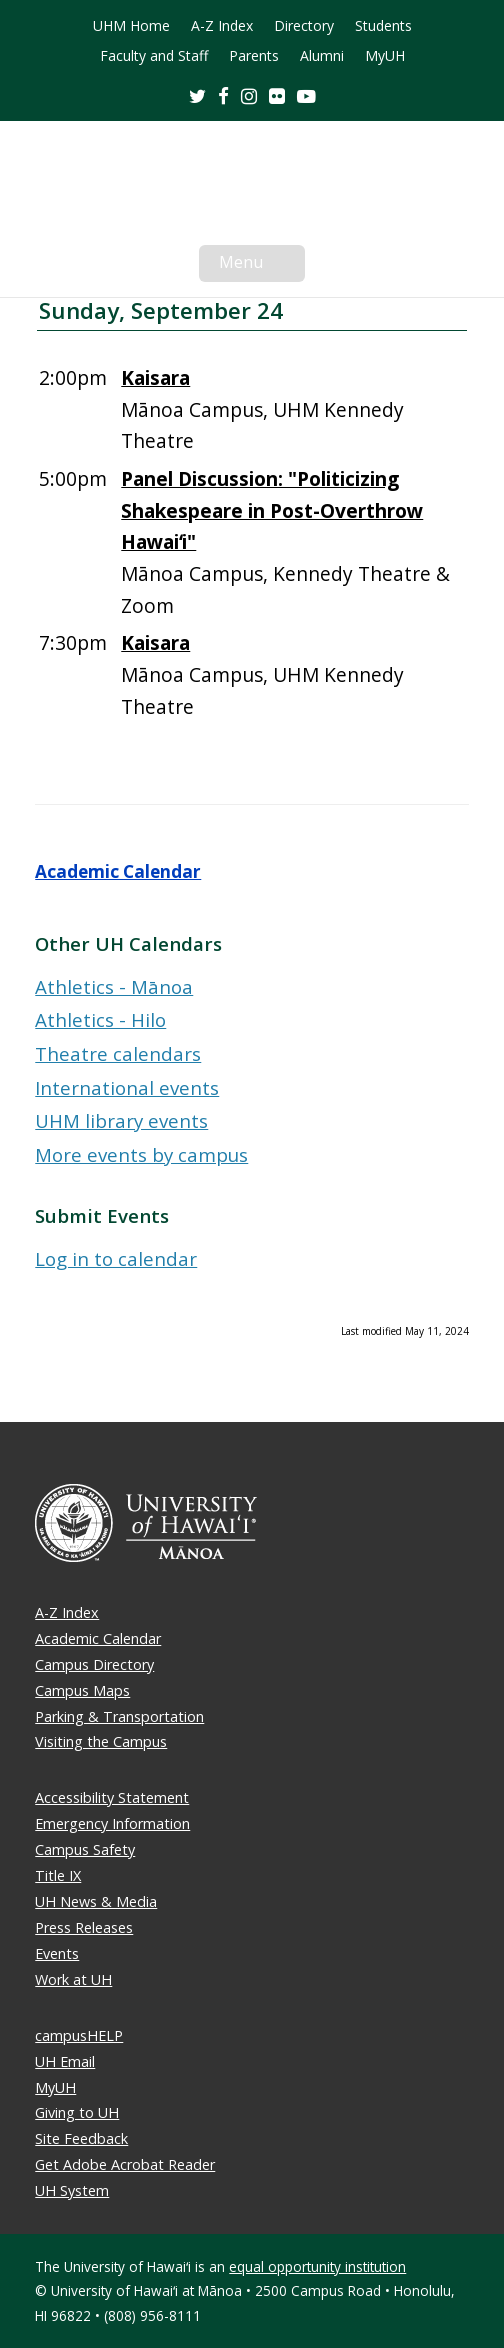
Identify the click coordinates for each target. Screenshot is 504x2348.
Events (57, 1953)
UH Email (65, 2061)
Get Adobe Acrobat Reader (125, 2164)
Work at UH (73, 1979)
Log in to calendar (116, 1258)
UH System (72, 2190)
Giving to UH (77, 2112)
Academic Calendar (118, 871)
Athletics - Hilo (100, 1019)
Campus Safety (85, 1849)
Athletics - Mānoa (114, 986)
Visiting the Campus (101, 1741)
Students (383, 26)
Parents (254, 56)
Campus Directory (94, 1664)
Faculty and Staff (154, 56)
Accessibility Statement (112, 1797)
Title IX (58, 1875)
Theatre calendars (118, 1053)
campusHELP (79, 2035)
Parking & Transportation (119, 1716)
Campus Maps (82, 1690)
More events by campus (141, 1154)
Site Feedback (81, 2138)
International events (127, 1087)
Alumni (322, 56)
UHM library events (121, 1120)
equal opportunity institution (317, 2266)
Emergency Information (112, 1823)
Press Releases (84, 1927)
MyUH (385, 56)
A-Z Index (222, 26)
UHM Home (131, 26)
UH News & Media (96, 1901)
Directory (304, 26)
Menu (262, 266)
